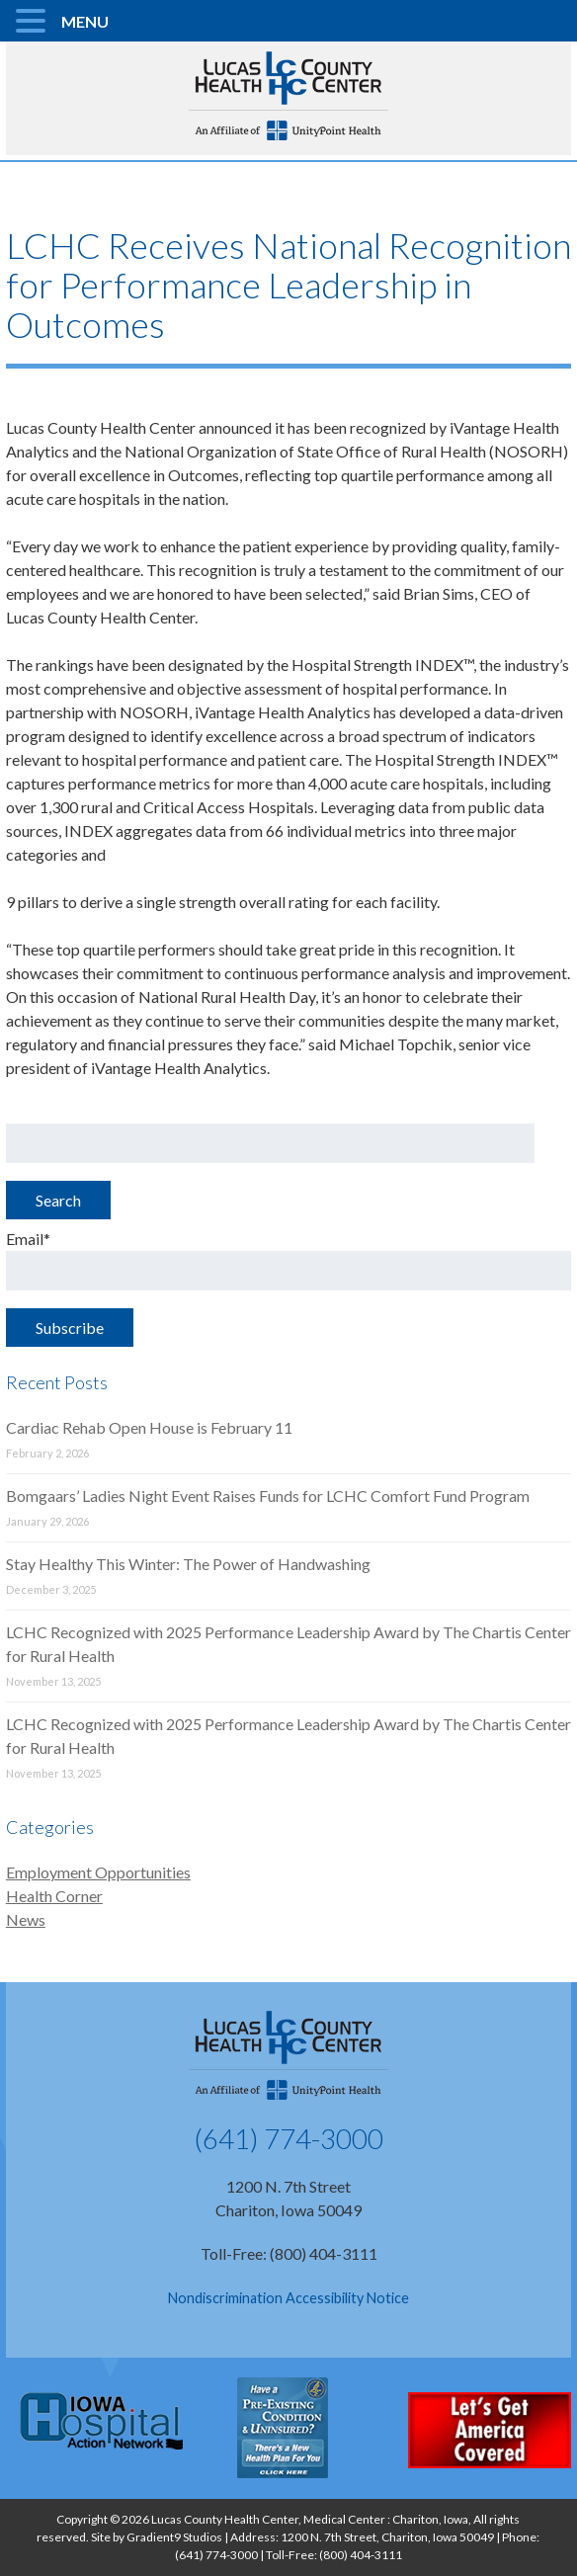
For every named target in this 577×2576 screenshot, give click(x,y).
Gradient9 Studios (174, 2537)
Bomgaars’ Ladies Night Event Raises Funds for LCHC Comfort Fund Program (268, 1495)
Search (58, 1200)
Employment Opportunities (98, 1872)
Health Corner (54, 1895)
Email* (288, 1259)
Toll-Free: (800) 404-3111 (289, 2253)
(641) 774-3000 (288, 2138)
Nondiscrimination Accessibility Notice (288, 2297)
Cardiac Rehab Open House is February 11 (149, 1427)
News (25, 1919)
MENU (85, 21)
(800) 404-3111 (360, 2554)
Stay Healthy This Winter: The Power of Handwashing (188, 1563)
